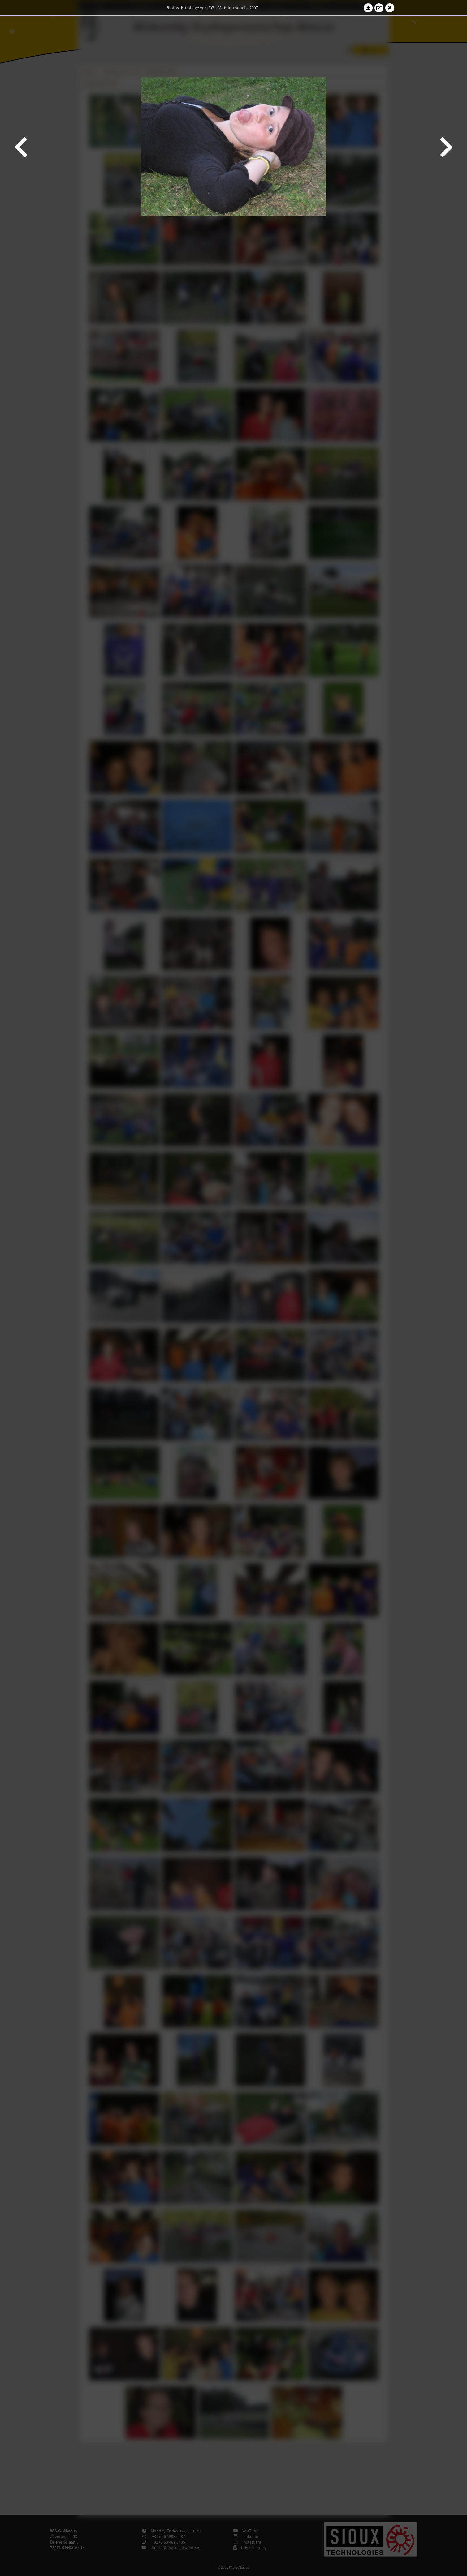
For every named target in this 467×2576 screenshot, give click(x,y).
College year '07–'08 (203, 8)
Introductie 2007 (243, 8)
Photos (172, 8)
